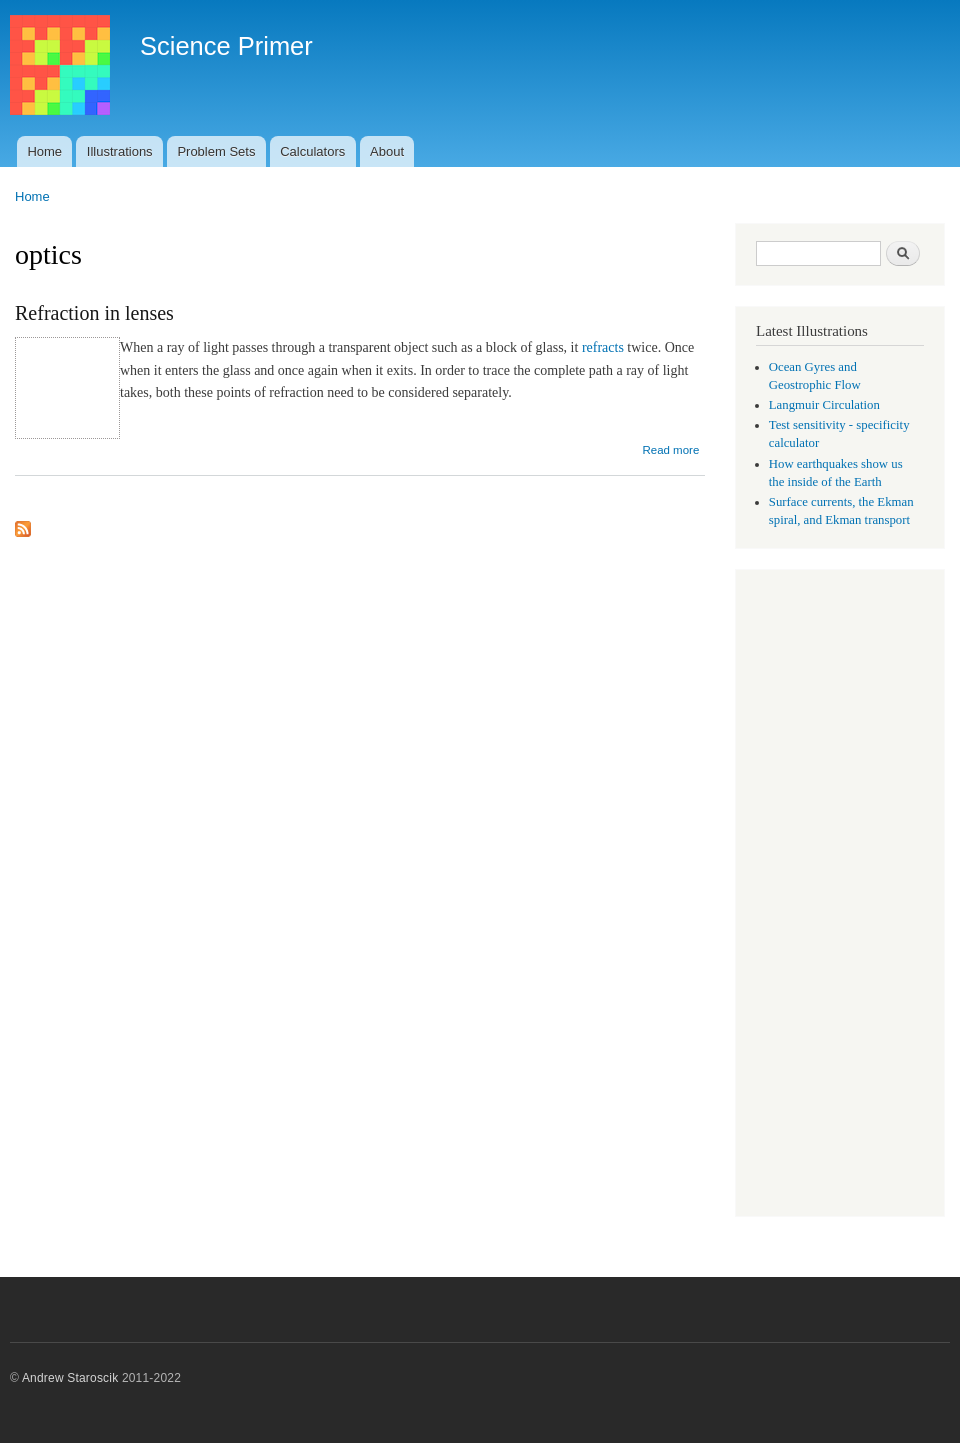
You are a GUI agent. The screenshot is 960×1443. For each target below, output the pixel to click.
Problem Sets (216, 151)
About (387, 151)
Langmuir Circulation (824, 405)
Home (44, 151)
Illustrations (120, 151)
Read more (670, 450)
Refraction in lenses (94, 313)
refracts (603, 347)
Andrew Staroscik (70, 1378)
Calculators (312, 151)
